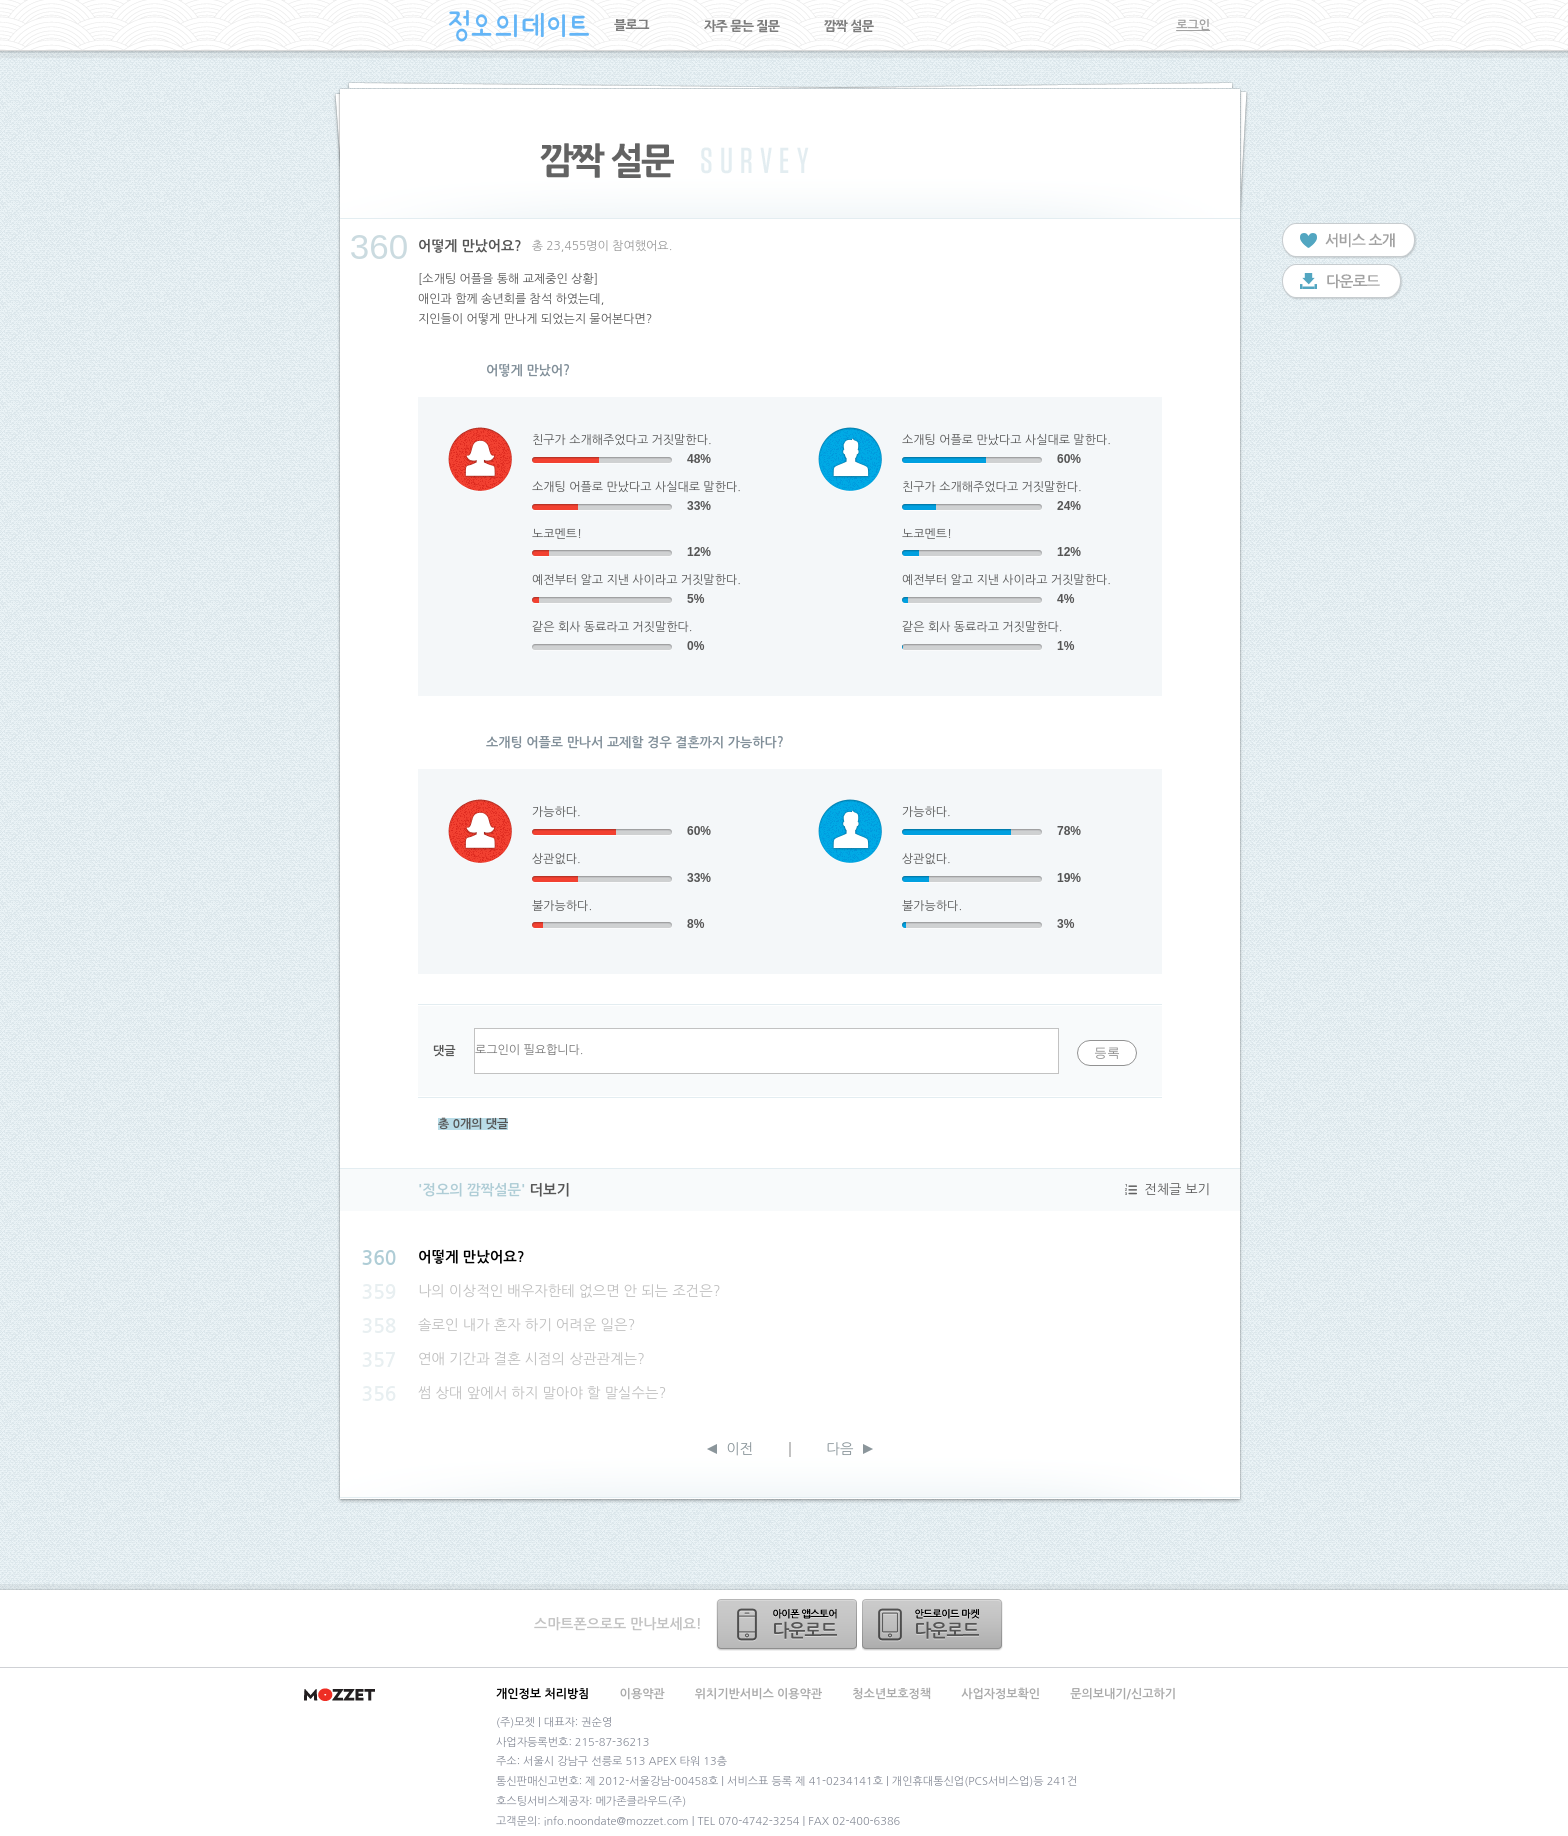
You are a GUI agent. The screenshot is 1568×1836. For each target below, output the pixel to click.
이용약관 (642, 1694)
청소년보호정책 (891, 1694)
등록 (1107, 1052)
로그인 (1193, 25)
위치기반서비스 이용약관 (758, 1694)
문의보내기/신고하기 (1123, 1694)
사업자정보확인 (1000, 1694)
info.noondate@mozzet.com (616, 1821)
